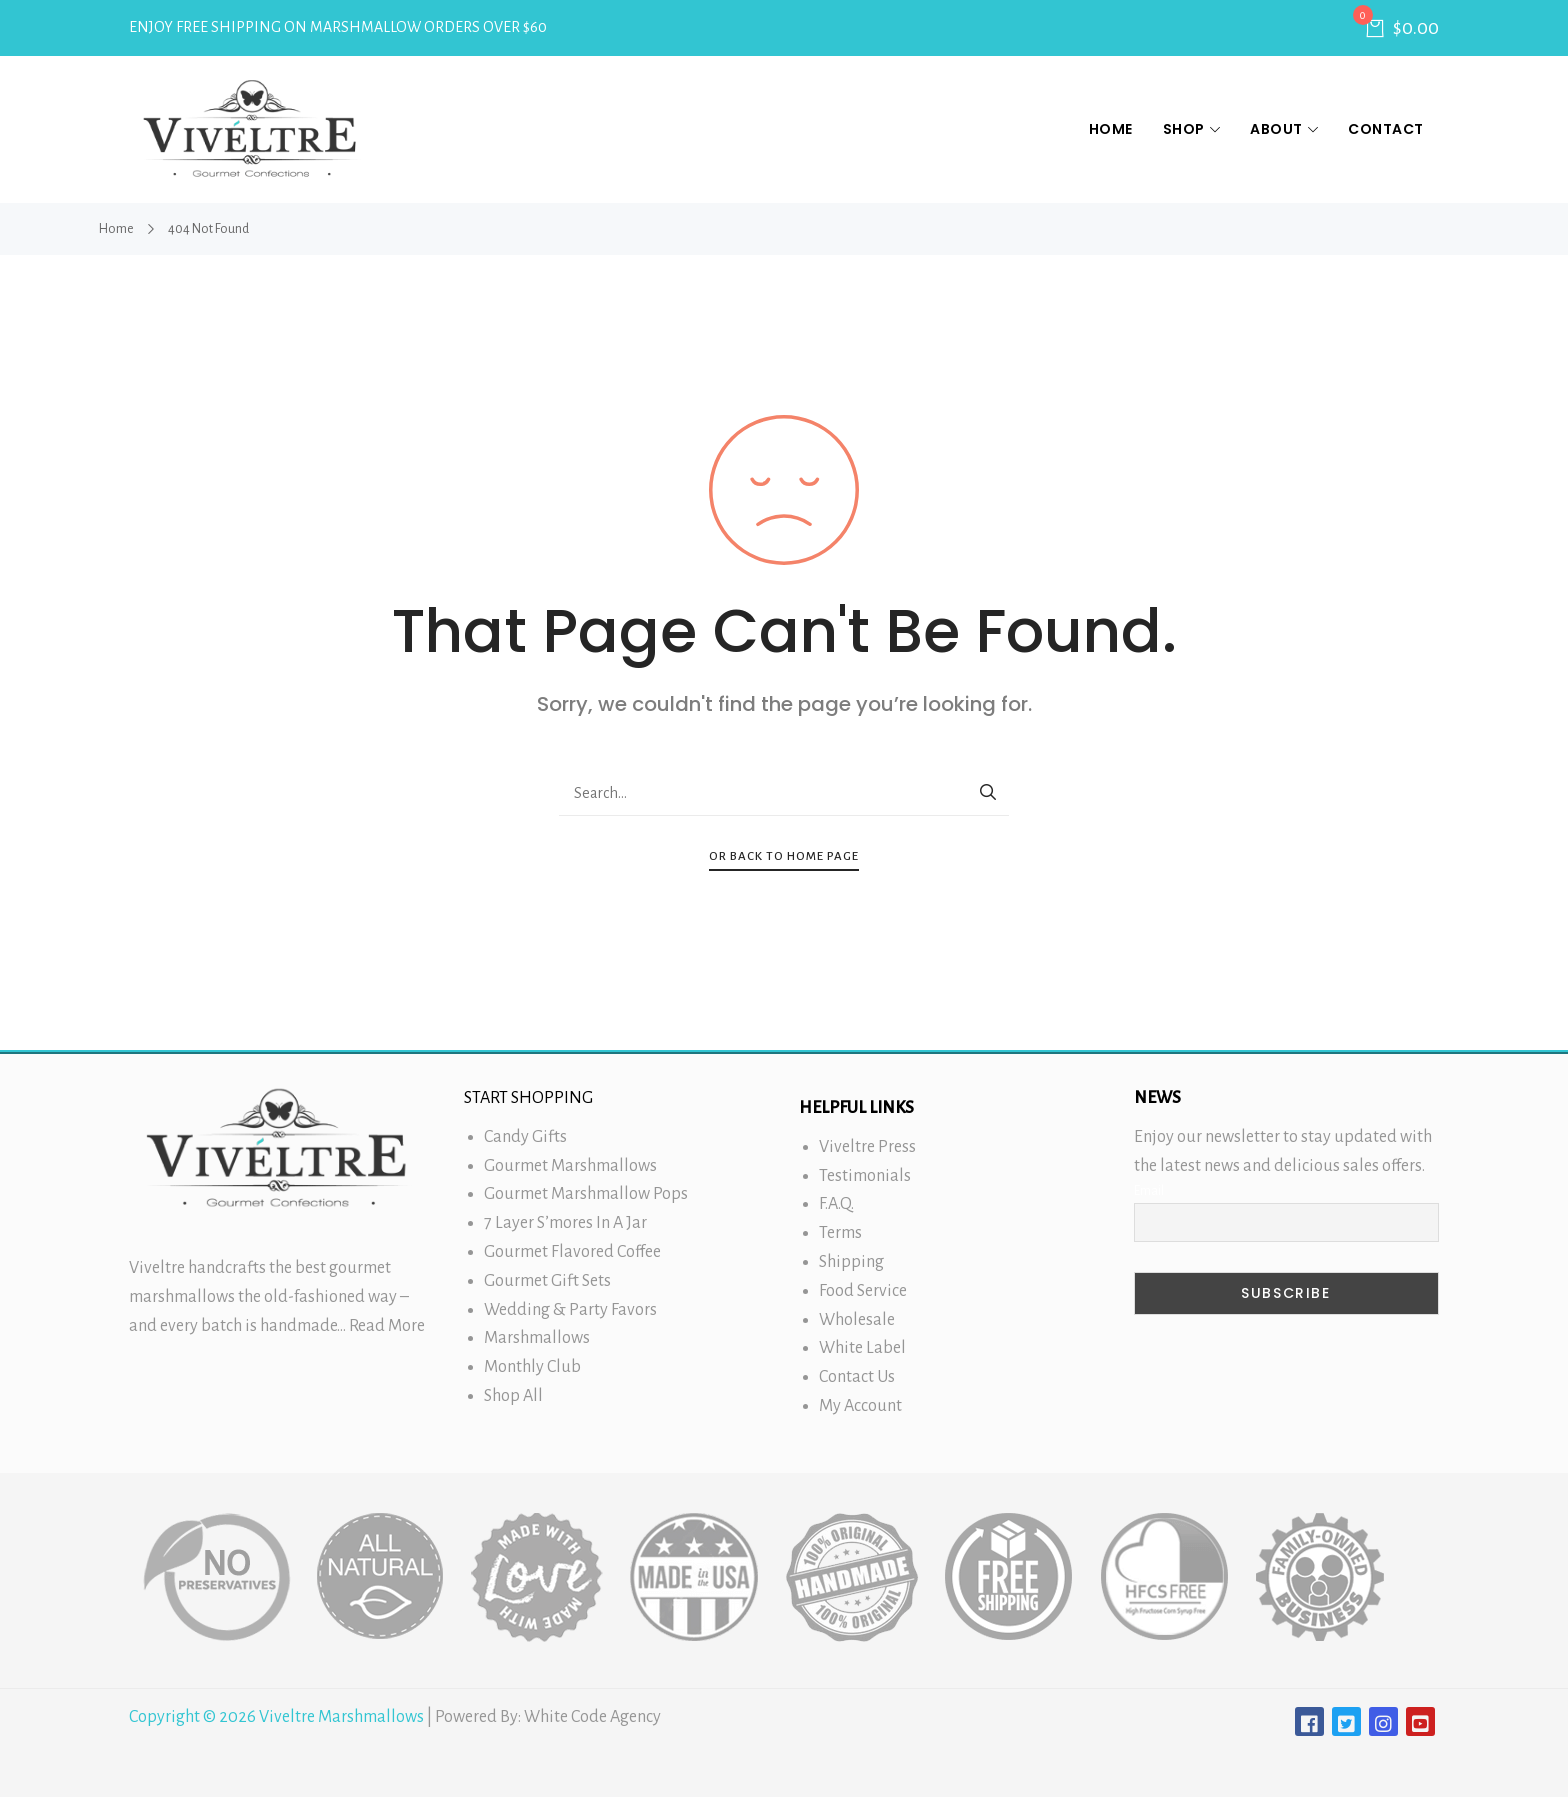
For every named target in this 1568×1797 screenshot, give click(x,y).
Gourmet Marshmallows (570, 1166)
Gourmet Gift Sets (547, 1281)
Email (1149, 1191)
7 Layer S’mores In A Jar (565, 1223)
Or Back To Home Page (784, 856)
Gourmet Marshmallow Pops (586, 1194)
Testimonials (865, 1176)
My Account (860, 1406)
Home (1111, 129)
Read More (387, 1326)
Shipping (851, 1262)
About (1284, 129)
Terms (840, 1233)
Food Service (863, 1291)
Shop (1192, 129)
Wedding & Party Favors (570, 1310)
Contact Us (857, 1377)
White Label (862, 1348)
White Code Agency (592, 1717)
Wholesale (857, 1320)
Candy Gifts (525, 1137)
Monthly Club (532, 1367)
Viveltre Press (867, 1147)
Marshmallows (537, 1338)
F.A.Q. (836, 1204)
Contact (1386, 129)
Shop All (513, 1396)
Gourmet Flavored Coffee (572, 1252)
